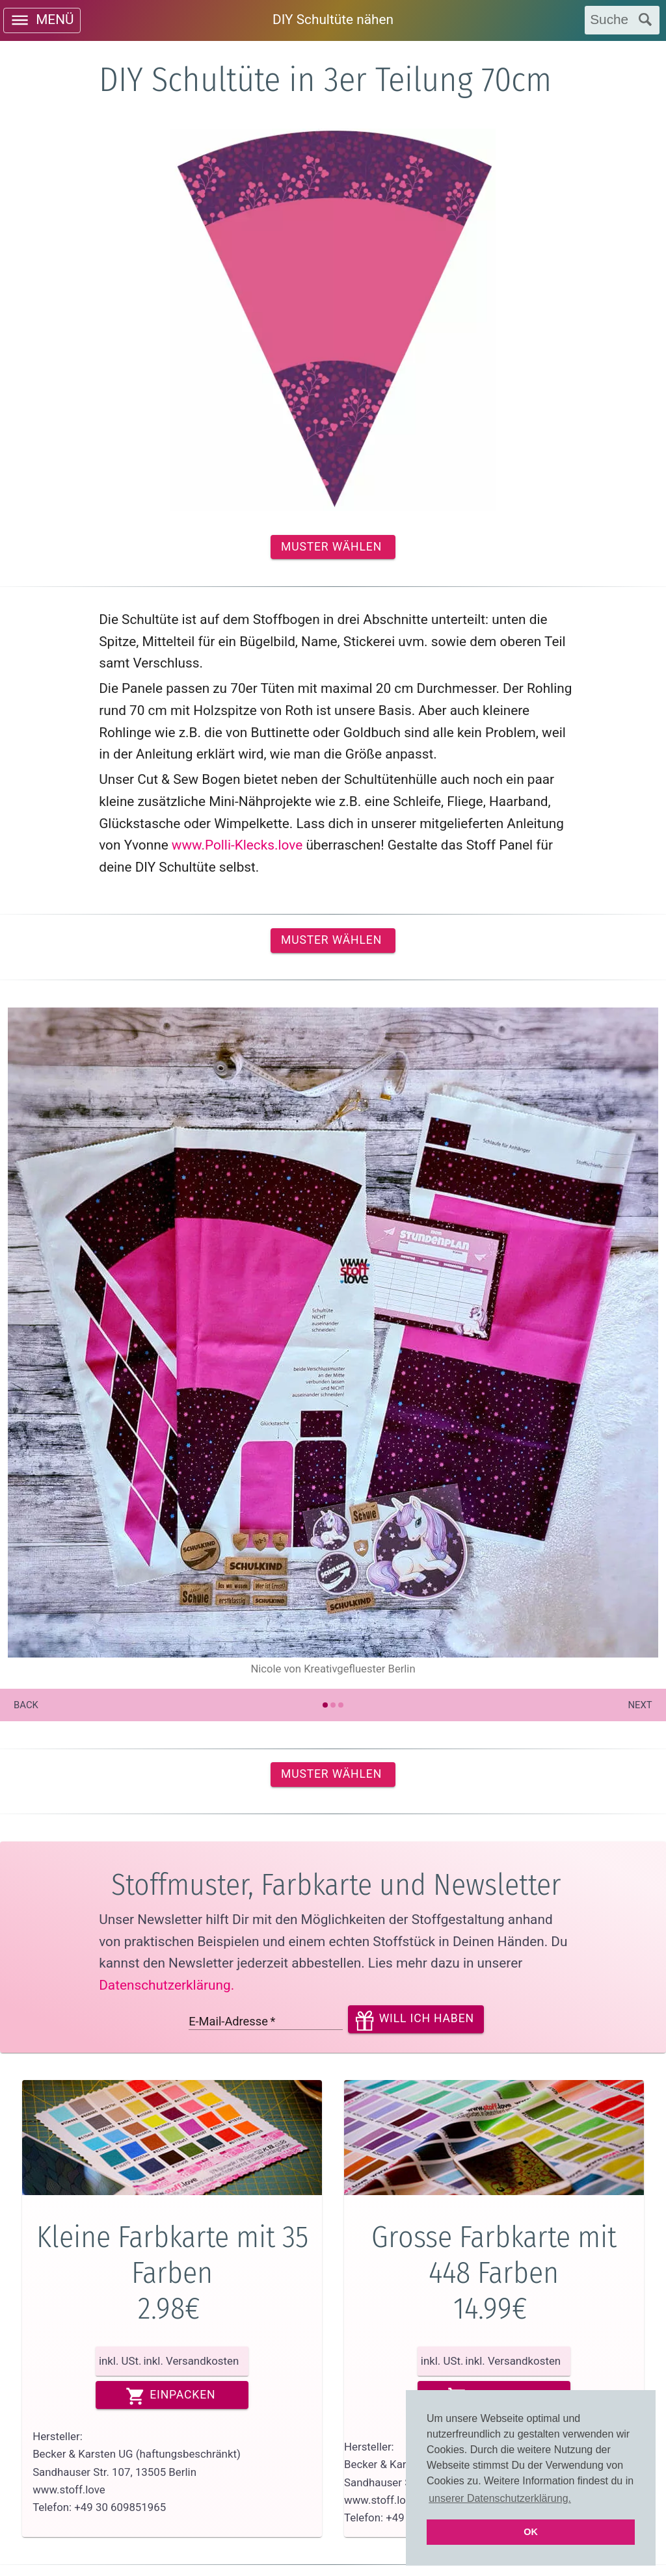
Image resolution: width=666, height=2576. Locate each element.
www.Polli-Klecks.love (237, 845)
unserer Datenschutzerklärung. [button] (500, 2498)
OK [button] (531, 2532)
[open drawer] (42, 20)
